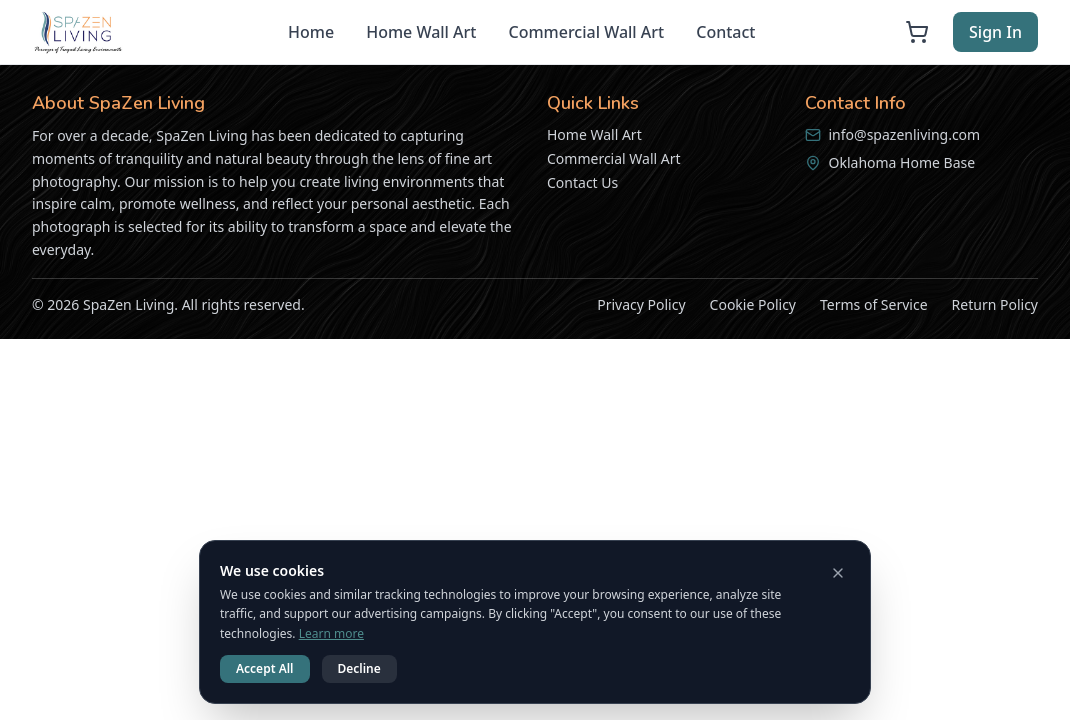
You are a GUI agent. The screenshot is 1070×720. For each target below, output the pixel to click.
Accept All (265, 668)
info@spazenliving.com (905, 134)
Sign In (995, 32)
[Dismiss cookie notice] (838, 573)
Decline (359, 668)
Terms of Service (874, 304)
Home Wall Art (421, 32)
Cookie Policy (753, 304)
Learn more (331, 633)
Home (311, 32)
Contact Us (582, 182)
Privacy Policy (641, 304)
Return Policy (995, 304)
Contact (725, 32)
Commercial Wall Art (586, 32)
